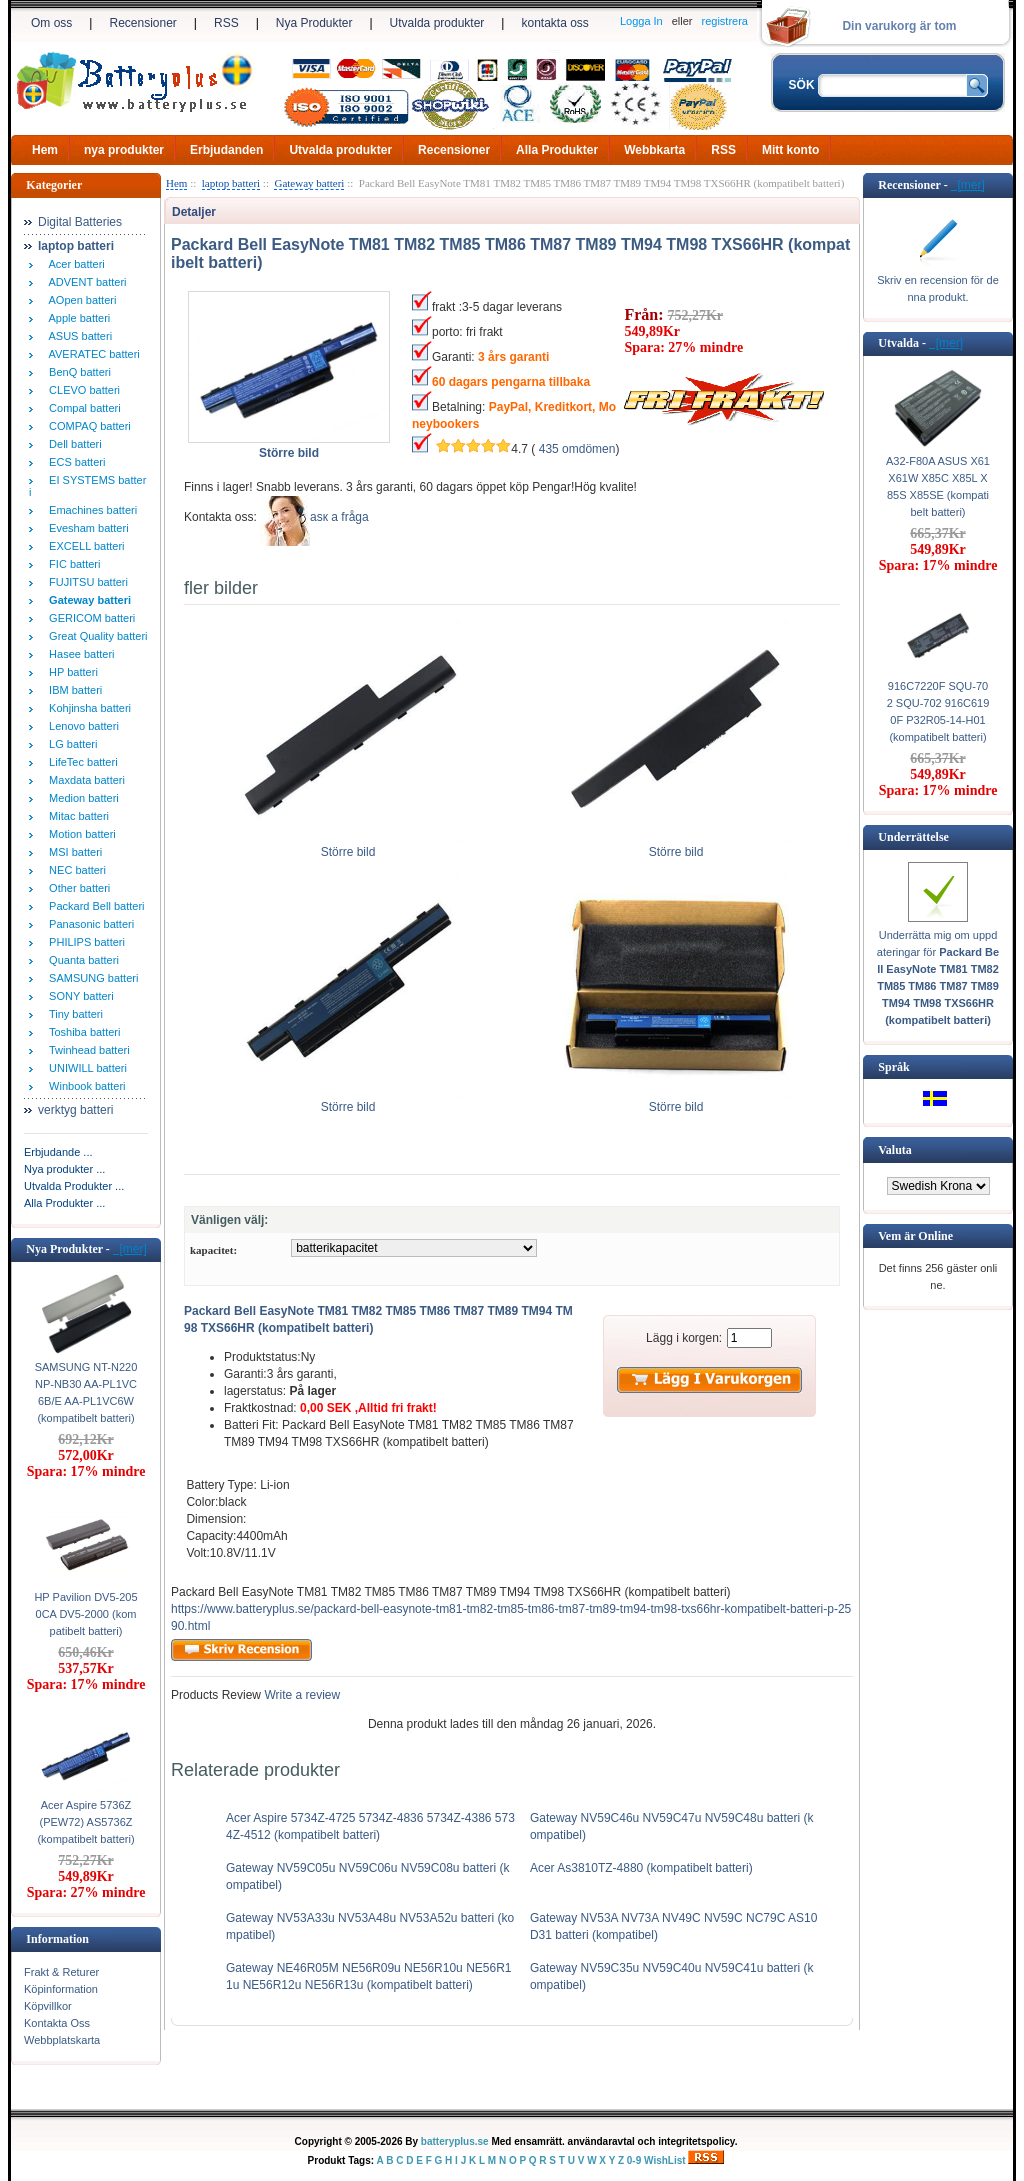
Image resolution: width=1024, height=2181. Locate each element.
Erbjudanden (226, 150)
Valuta (895, 1150)
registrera (725, 21)
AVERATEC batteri (91, 354)
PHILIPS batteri (84, 942)
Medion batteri (81, 798)
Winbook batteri (84, 1086)
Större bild (348, 846)
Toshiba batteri (81, 1032)
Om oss (51, 23)
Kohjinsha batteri (87, 708)
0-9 (634, 2160)
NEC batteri (74, 870)
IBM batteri (72, 690)
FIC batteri (71, 564)
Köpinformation (61, 1989)
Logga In (641, 21)
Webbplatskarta (62, 2040)
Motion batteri (79, 834)
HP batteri (70, 672)
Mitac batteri (76, 816)
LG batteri (70, 744)
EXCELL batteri (84, 546)
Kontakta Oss (57, 2023)
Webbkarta (654, 150)
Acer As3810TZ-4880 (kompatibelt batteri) (641, 1868)
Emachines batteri (90, 510)
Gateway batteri (309, 183)
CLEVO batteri (81, 390)
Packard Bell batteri (94, 906)
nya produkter (124, 150)
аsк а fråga (339, 517)
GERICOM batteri (89, 618)
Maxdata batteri (84, 780)
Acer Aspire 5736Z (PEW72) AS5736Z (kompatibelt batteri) (85, 1822)
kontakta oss (554, 23)
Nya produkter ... (64, 1169)
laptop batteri (231, 183)
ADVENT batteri (85, 282)
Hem (45, 150)
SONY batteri (78, 996)
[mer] (130, 1249)
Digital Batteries (80, 222)
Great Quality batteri (95, 636)
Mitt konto (790, 150)
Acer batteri (74, 264)
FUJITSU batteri (85, 582)
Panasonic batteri (88, 924)
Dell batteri (72, 444)
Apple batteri (76, 318)
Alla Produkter (557, 150)
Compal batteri (82, 408)
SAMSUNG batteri (90, 978)
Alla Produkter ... (64, 1203)
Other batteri (76, 888)
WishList (665, 2160)
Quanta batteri (81, 960)
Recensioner (142, 23)
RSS (226, 23)
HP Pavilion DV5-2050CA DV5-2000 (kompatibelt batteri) (85, 1614)
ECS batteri (74, 462)
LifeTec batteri (80, 762)
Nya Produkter (314, 23)
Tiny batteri (73, 1014)
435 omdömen (577, 449)
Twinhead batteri (86, 1050)
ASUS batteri (77, 336)
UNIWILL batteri (85, 1068)
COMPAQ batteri (87, 426)
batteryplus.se (455, 2141)
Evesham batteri (86, 528)
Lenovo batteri (81, 726)
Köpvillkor (48, 2006)
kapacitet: (213, 1250)
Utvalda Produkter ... (74, 1186)
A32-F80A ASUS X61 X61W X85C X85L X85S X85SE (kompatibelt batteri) (938, 486)
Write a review (300, 1695)
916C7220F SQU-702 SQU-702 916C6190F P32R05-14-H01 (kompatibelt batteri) (938, 711)
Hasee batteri (79, 654)
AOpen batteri (79, 300)
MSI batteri (72, 852)
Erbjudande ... (58, 1152)
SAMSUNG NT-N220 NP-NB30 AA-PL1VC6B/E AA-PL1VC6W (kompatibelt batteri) (86, 1392)
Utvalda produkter (437, 23)
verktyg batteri (75, 1110)
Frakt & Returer (61, 1972)
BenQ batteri (77, 372)
